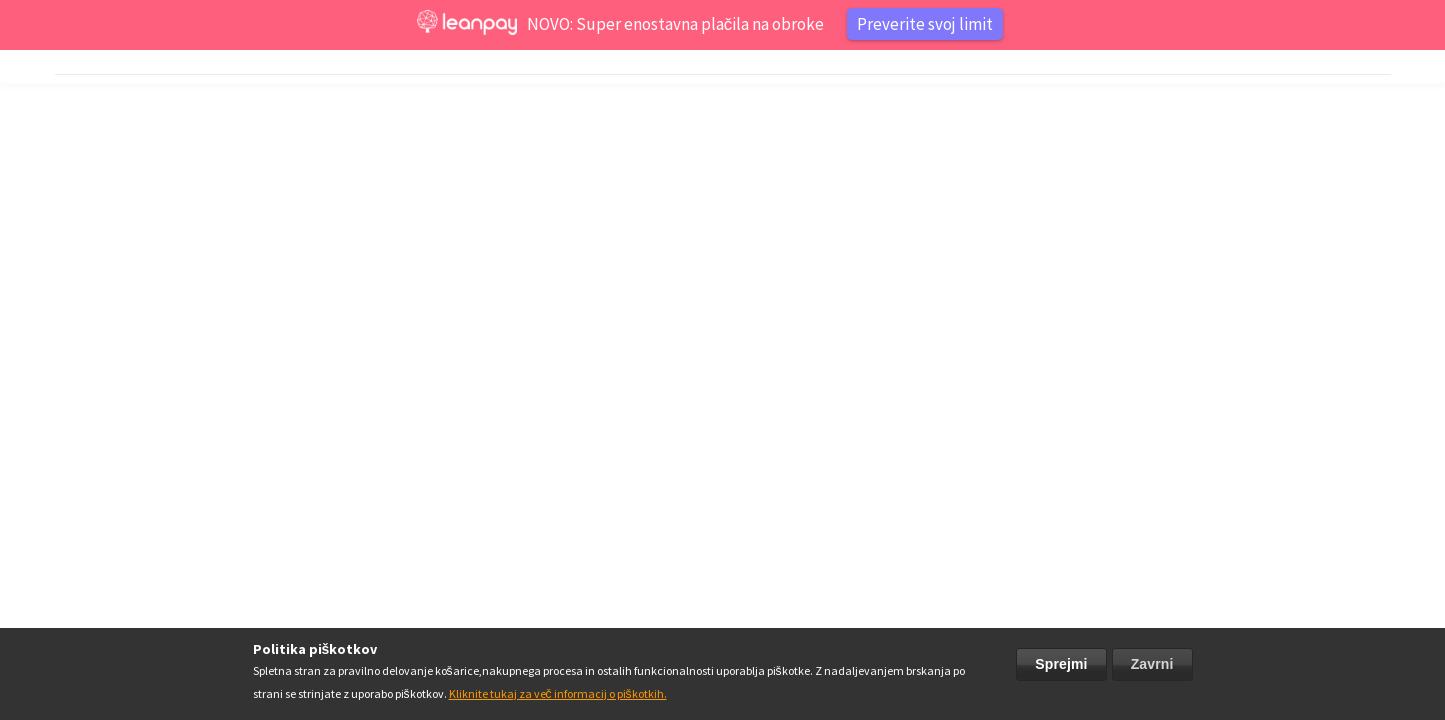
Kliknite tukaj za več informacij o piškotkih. (558, 693)
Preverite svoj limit (925, 24)
